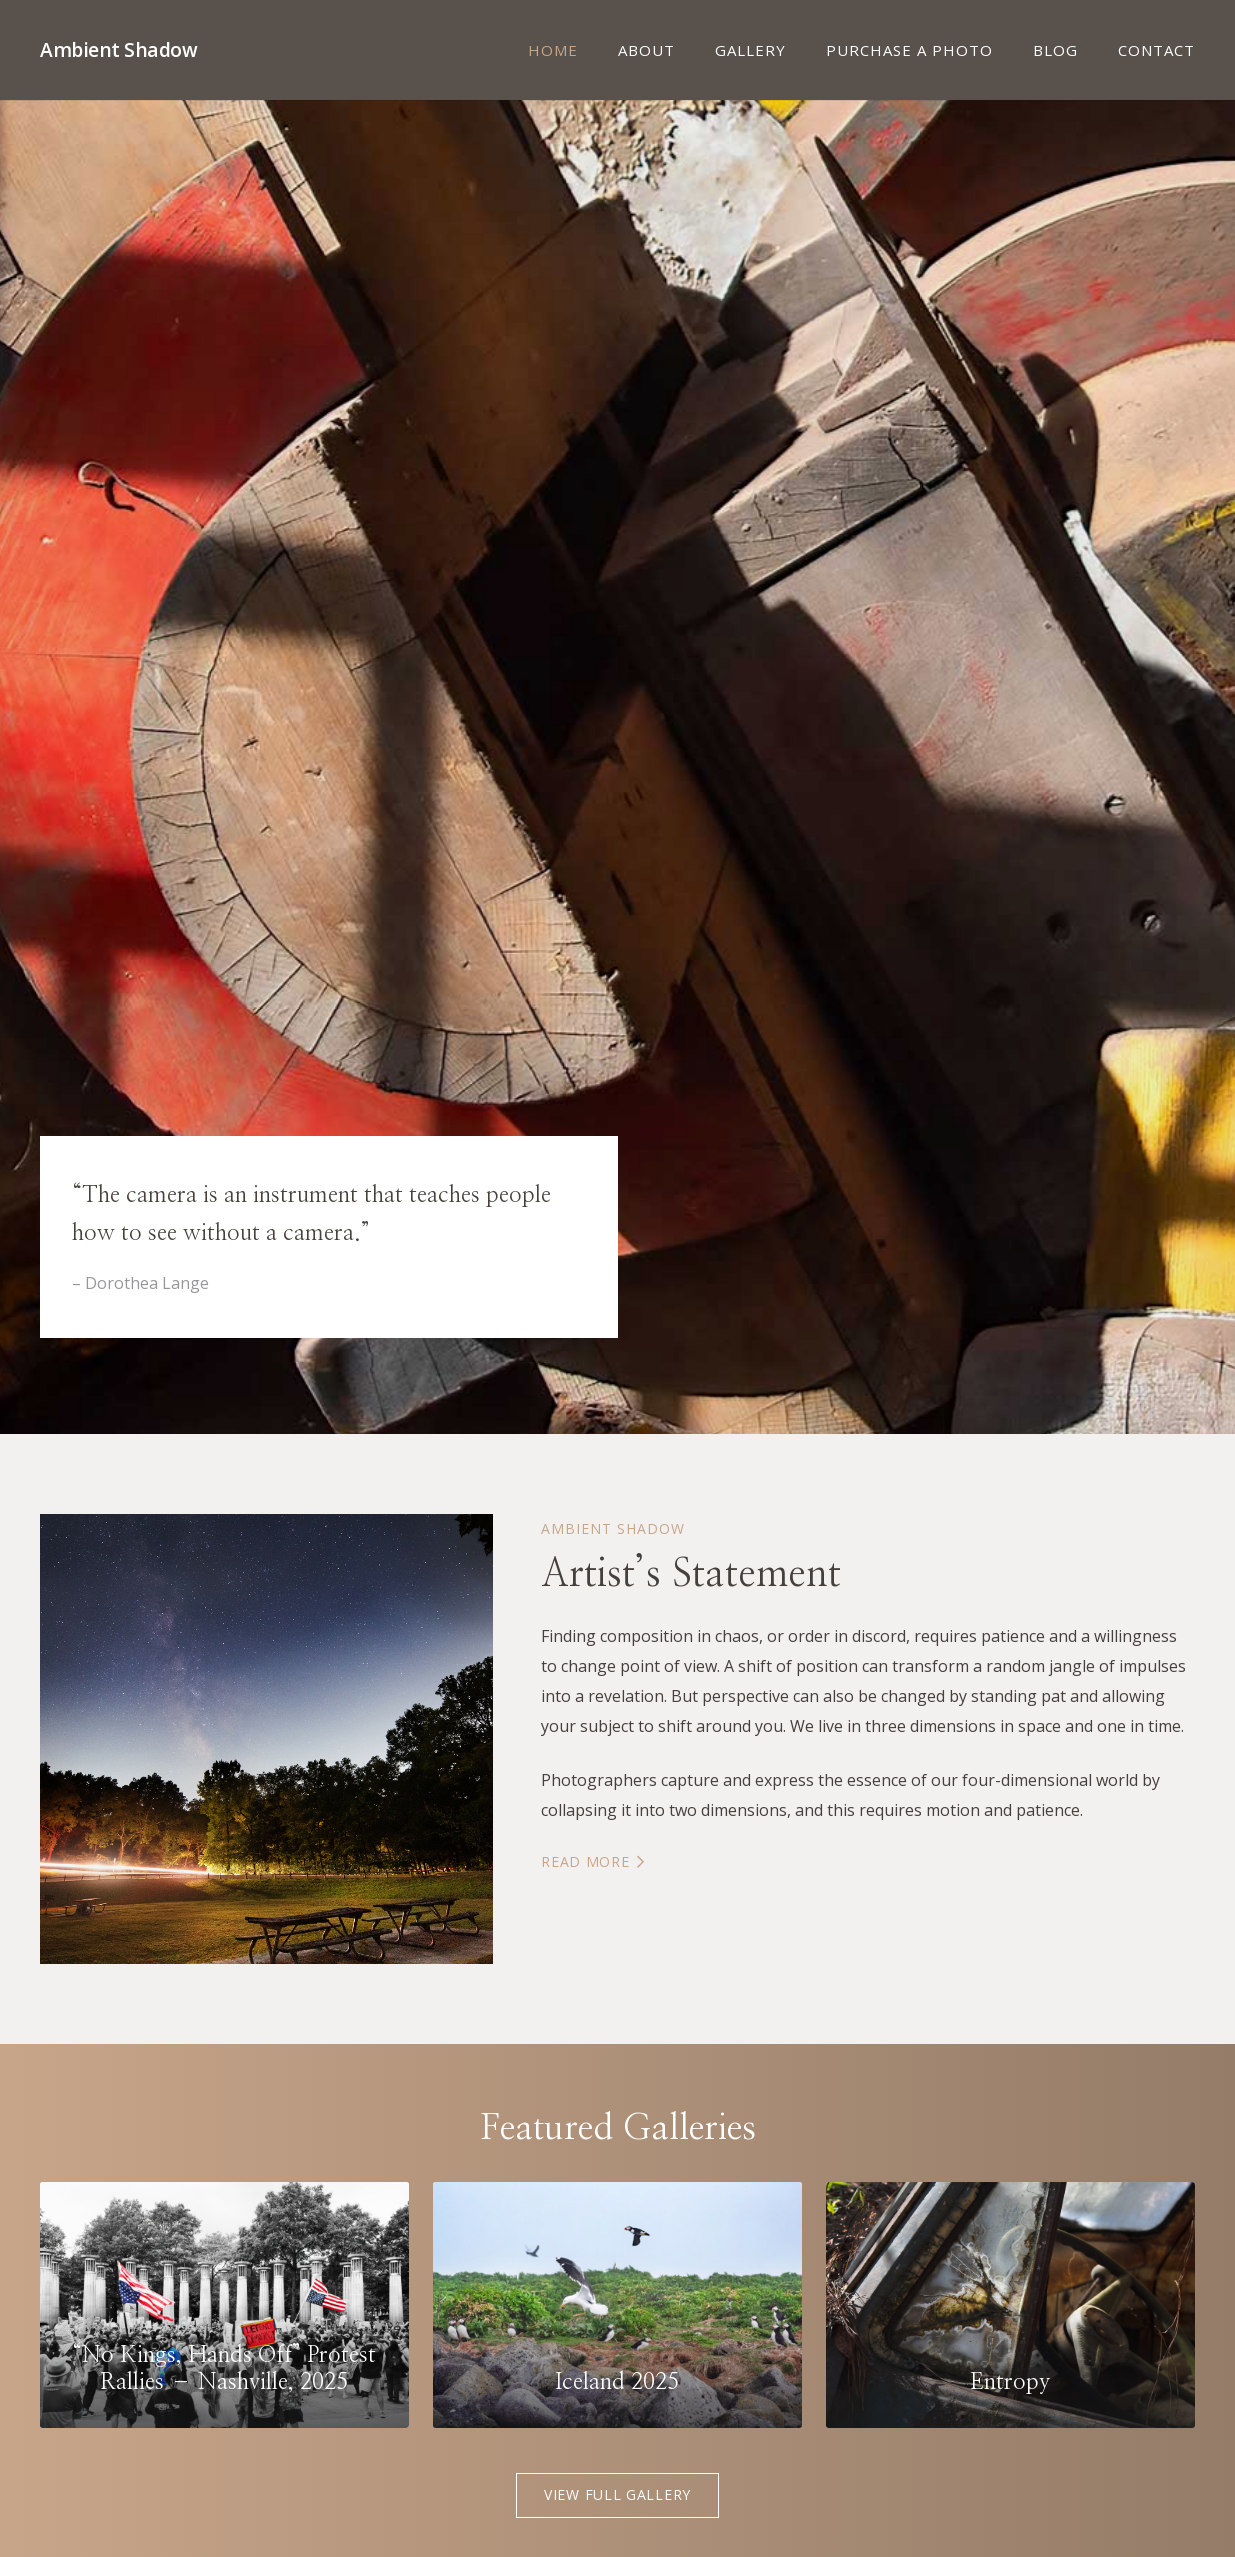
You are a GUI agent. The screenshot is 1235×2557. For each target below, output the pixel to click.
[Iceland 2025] (617, 2305)
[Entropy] (1010, 2305)
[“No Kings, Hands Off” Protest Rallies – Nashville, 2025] (224, 2305)
